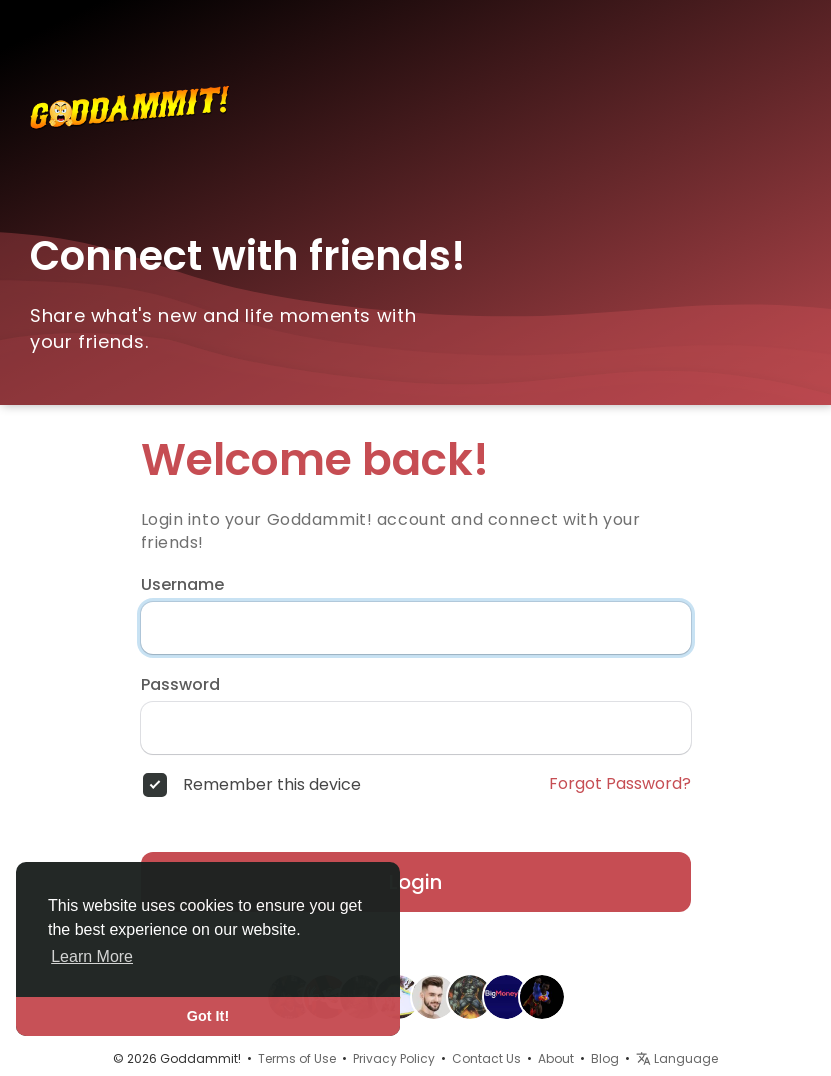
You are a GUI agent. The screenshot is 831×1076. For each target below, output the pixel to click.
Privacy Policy (394, 1058)
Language (677, 1058)
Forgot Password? (620, 784)
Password (180, 685)
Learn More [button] (92, 956)
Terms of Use (297, 1058)
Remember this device (272, 785)
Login (415, 882)
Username (182, 585)
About (556, 1058)
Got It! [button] (208, 1016)
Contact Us (486, 1058)
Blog (605, 1058)
